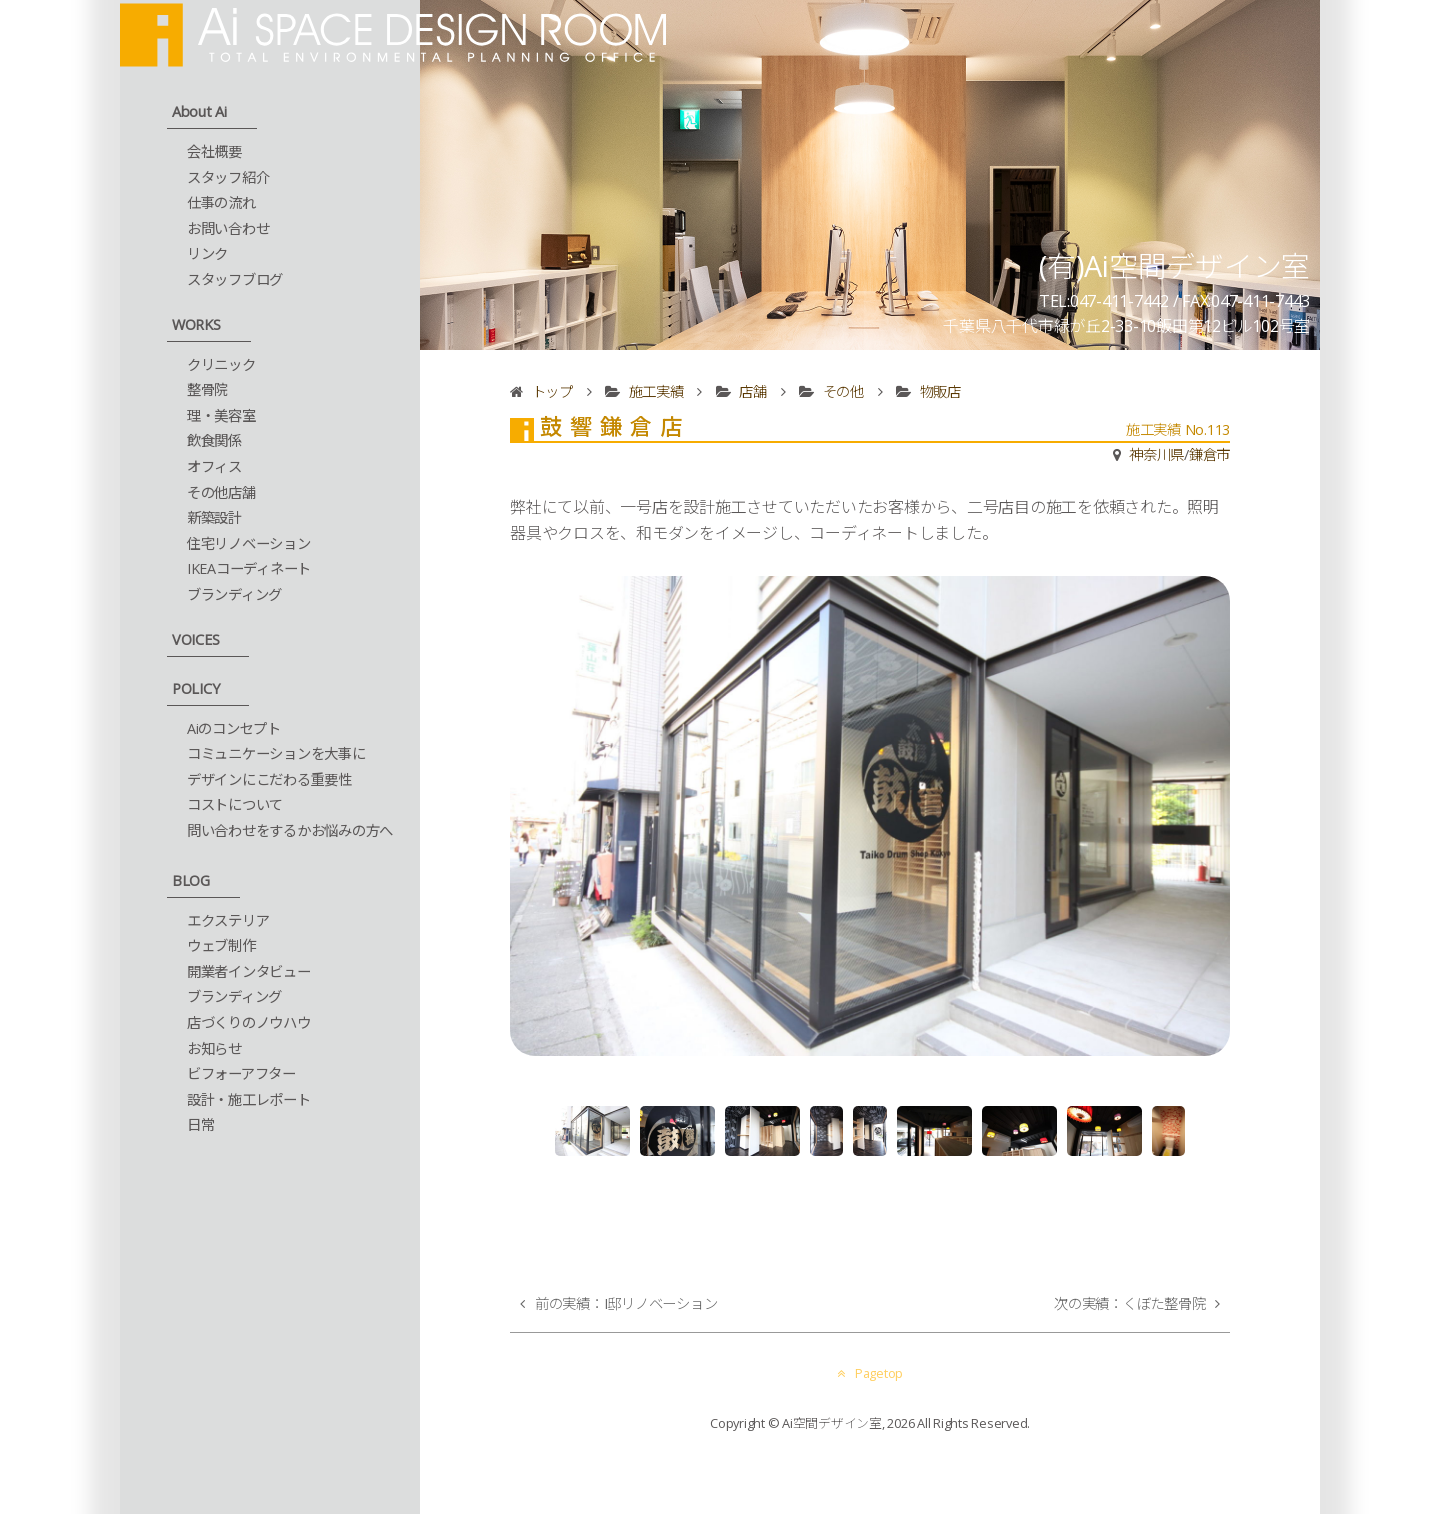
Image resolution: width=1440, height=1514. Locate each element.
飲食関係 (214, 440)
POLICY (196, 688)
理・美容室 (221, 415)
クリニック (221, 364)
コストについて (235, 804)
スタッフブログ (235, 279)
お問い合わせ (228, 228)
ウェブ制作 (221, 945)
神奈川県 (1156, 454)
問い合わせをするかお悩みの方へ (290, 830)
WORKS (196, 324)
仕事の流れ (221, 202)
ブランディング (234, 594)
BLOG (191, 880)
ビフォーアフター (241, 1073)
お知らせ (214, 1048)
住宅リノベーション (249, 543)
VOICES (196, 639)
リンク (207, 253)
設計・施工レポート (249, 1099)
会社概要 (214, 151)
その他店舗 (221, 492)
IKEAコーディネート (249, 568)
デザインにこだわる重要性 (269, 779)
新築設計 (214, 517)
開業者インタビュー (249, 971)
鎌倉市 (1209, 454)
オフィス (214, 466)
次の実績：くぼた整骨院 (1129, 1303)
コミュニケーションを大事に (276, 753)
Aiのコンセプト (234, 728)
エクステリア (228, 920)
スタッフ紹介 (228, 177)
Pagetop (870, 1373)
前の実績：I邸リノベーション (626, 1303)
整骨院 (207, 389)
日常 (201, 1124)
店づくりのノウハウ (249, 1022)
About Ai (199, 111)
